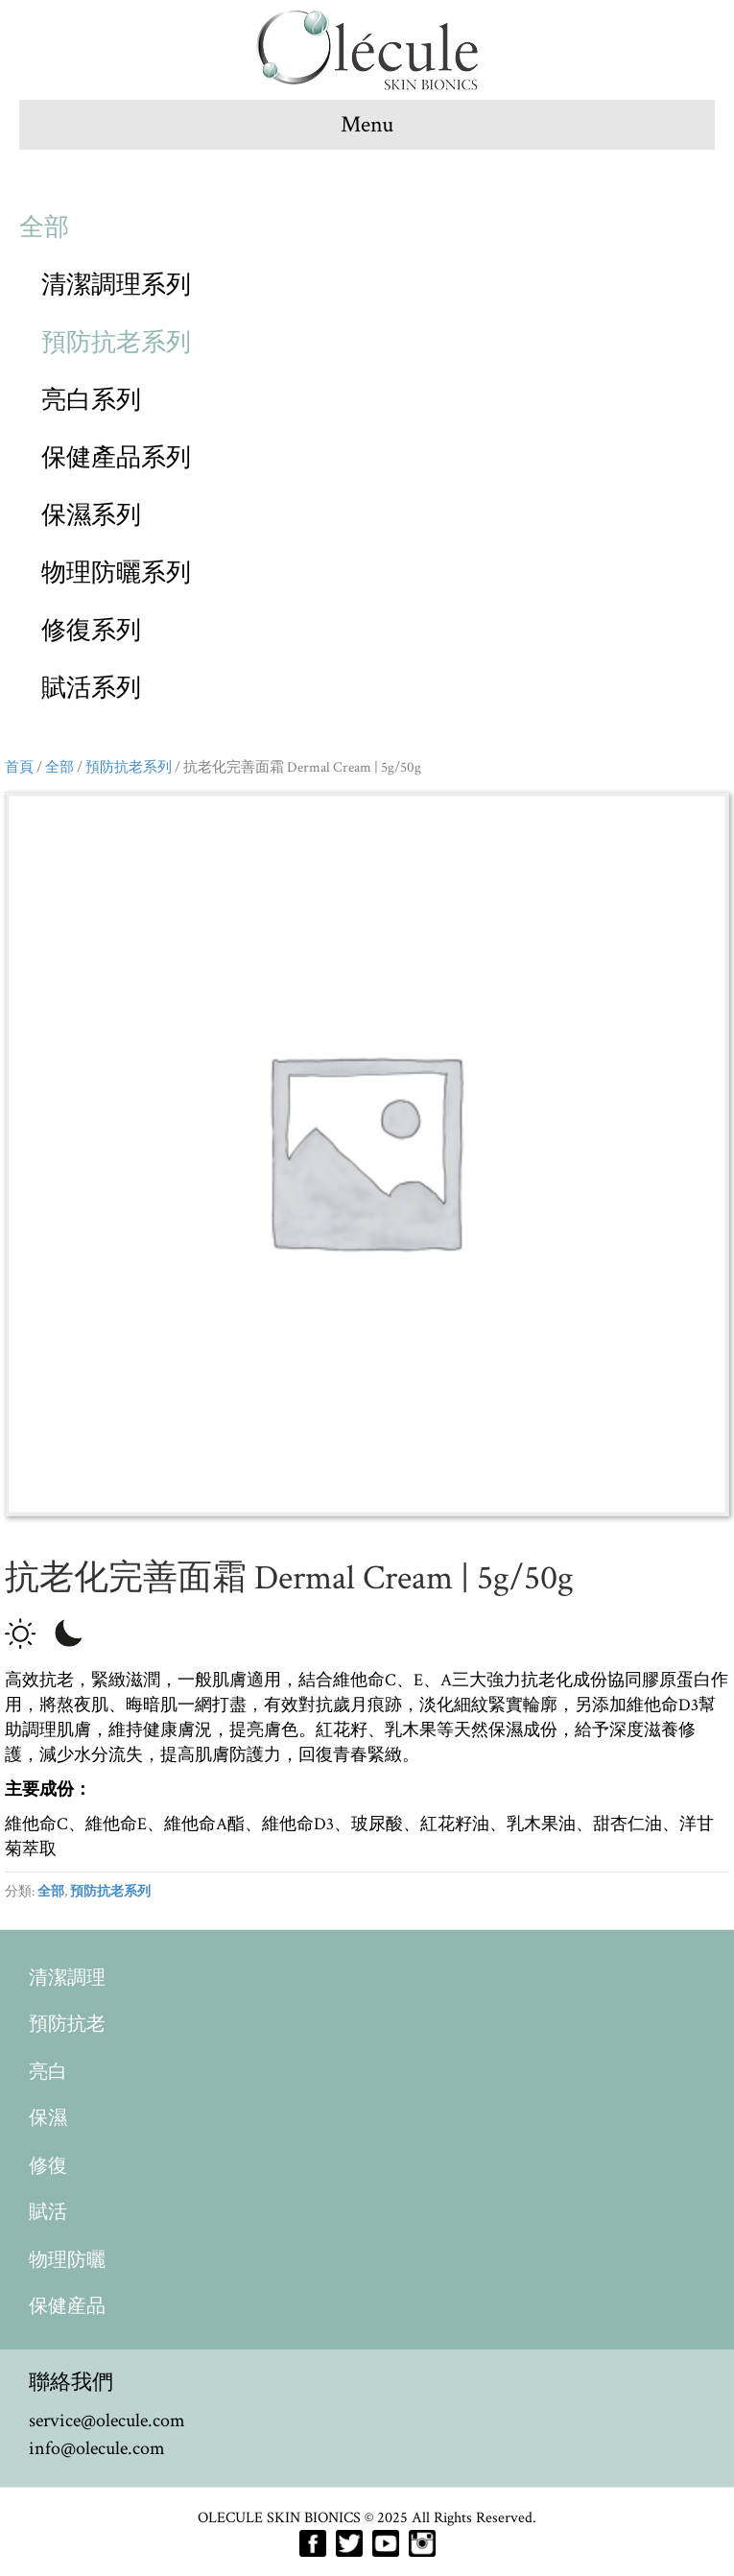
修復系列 (91, 630)
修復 (48, 2166)
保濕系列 (91, 515)
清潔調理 (67, 1978)
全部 (44, 227)
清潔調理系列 (116, 285)
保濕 (48, 2118)
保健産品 (67, 2306)
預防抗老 (67, 2024)
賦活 (48, 2212)
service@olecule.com (107, 2420)
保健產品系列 (116, 457)
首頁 (19, 766)
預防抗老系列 (116, 342)
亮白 (48, 2072)
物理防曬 (67, 2260)
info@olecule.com (97, 2448)
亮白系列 (91, 400)
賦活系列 (91, 688)
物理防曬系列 (116, 573)
